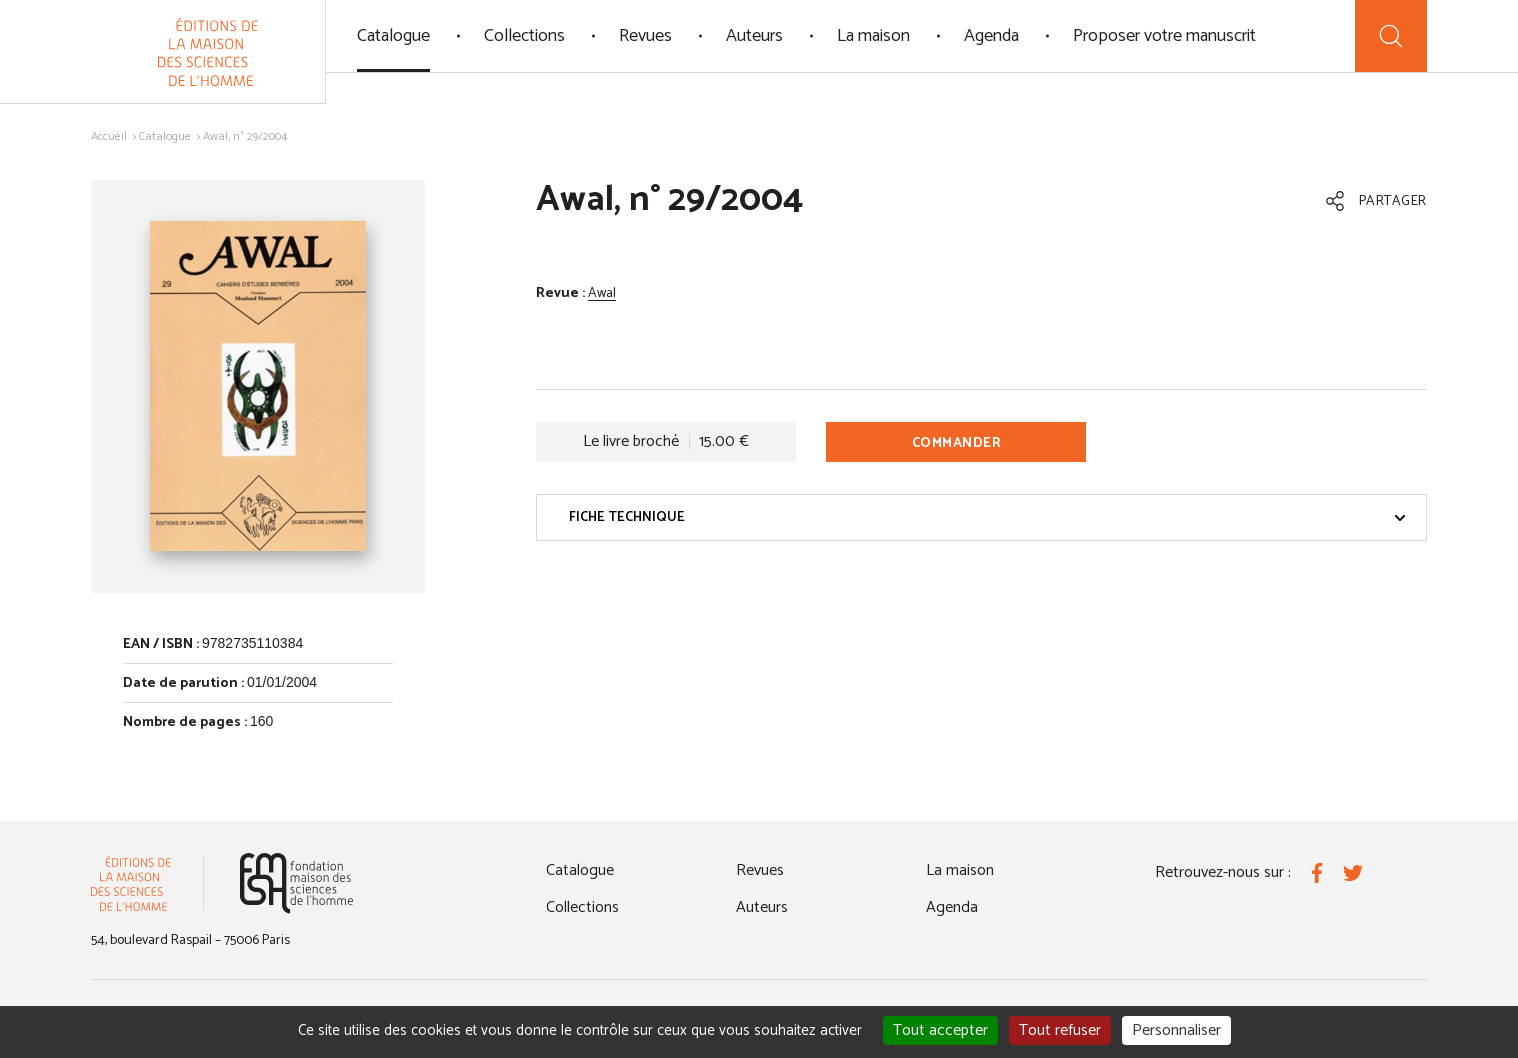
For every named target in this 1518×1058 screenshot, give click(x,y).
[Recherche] (1391, 36)
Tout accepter (940, 1030)
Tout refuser (1060, 1030)
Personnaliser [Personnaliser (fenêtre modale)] (1176, 1030)
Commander (957, 443)
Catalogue (393, 36)
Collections (524, 36)
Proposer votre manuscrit (1164, 36)
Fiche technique (987, 517)
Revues (645, 36)
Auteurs (754, 36)
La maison (873, 36)
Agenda (991, 36)
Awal (602, 293)
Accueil (109, 136)
